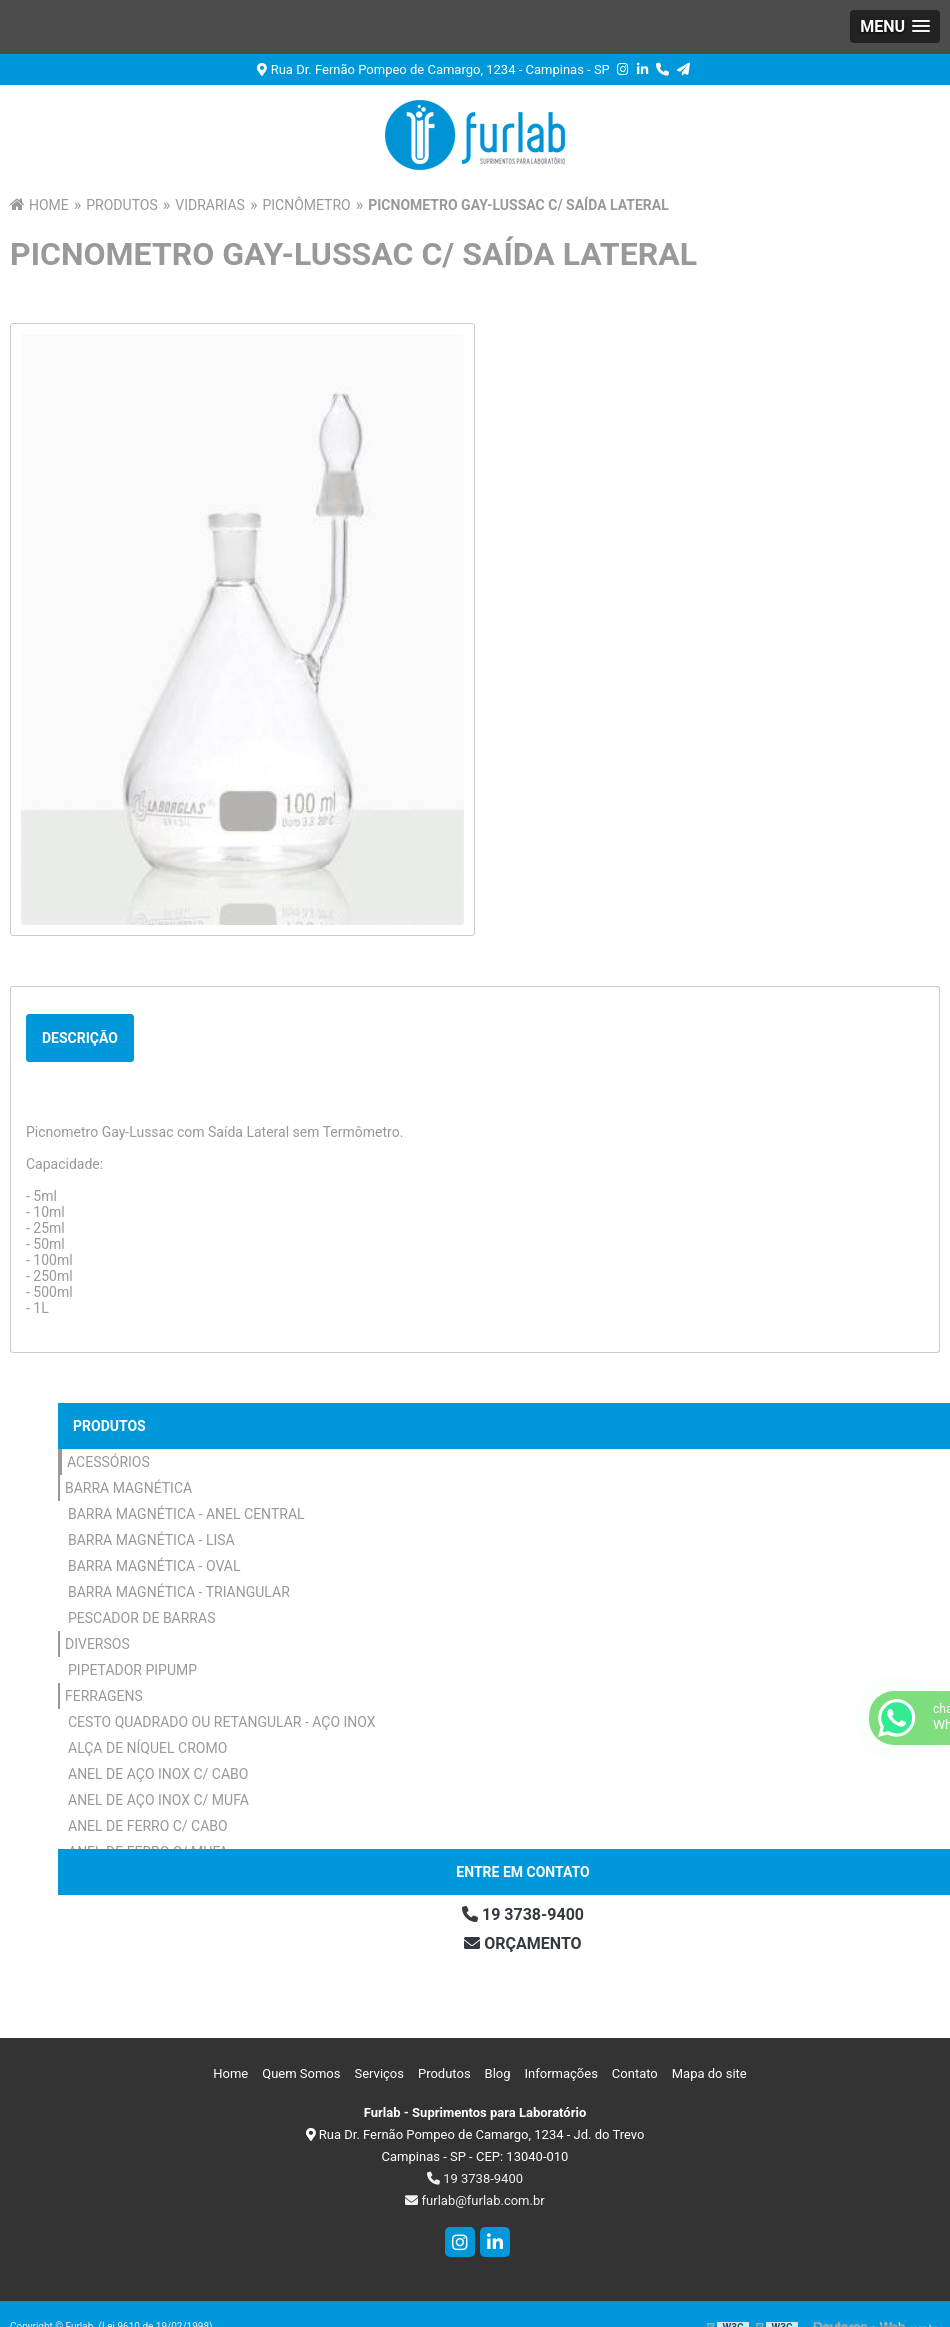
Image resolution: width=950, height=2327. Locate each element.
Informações (561, 2073)
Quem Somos (301, 2073)
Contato (635, 2073)
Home (230, 2073)
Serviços (379, 2073)
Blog (498, 2073)
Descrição (80, 1038)
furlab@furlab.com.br (474, 2200)
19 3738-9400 (475, 2178)
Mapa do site (709, 2073)
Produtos (109, 1426)
